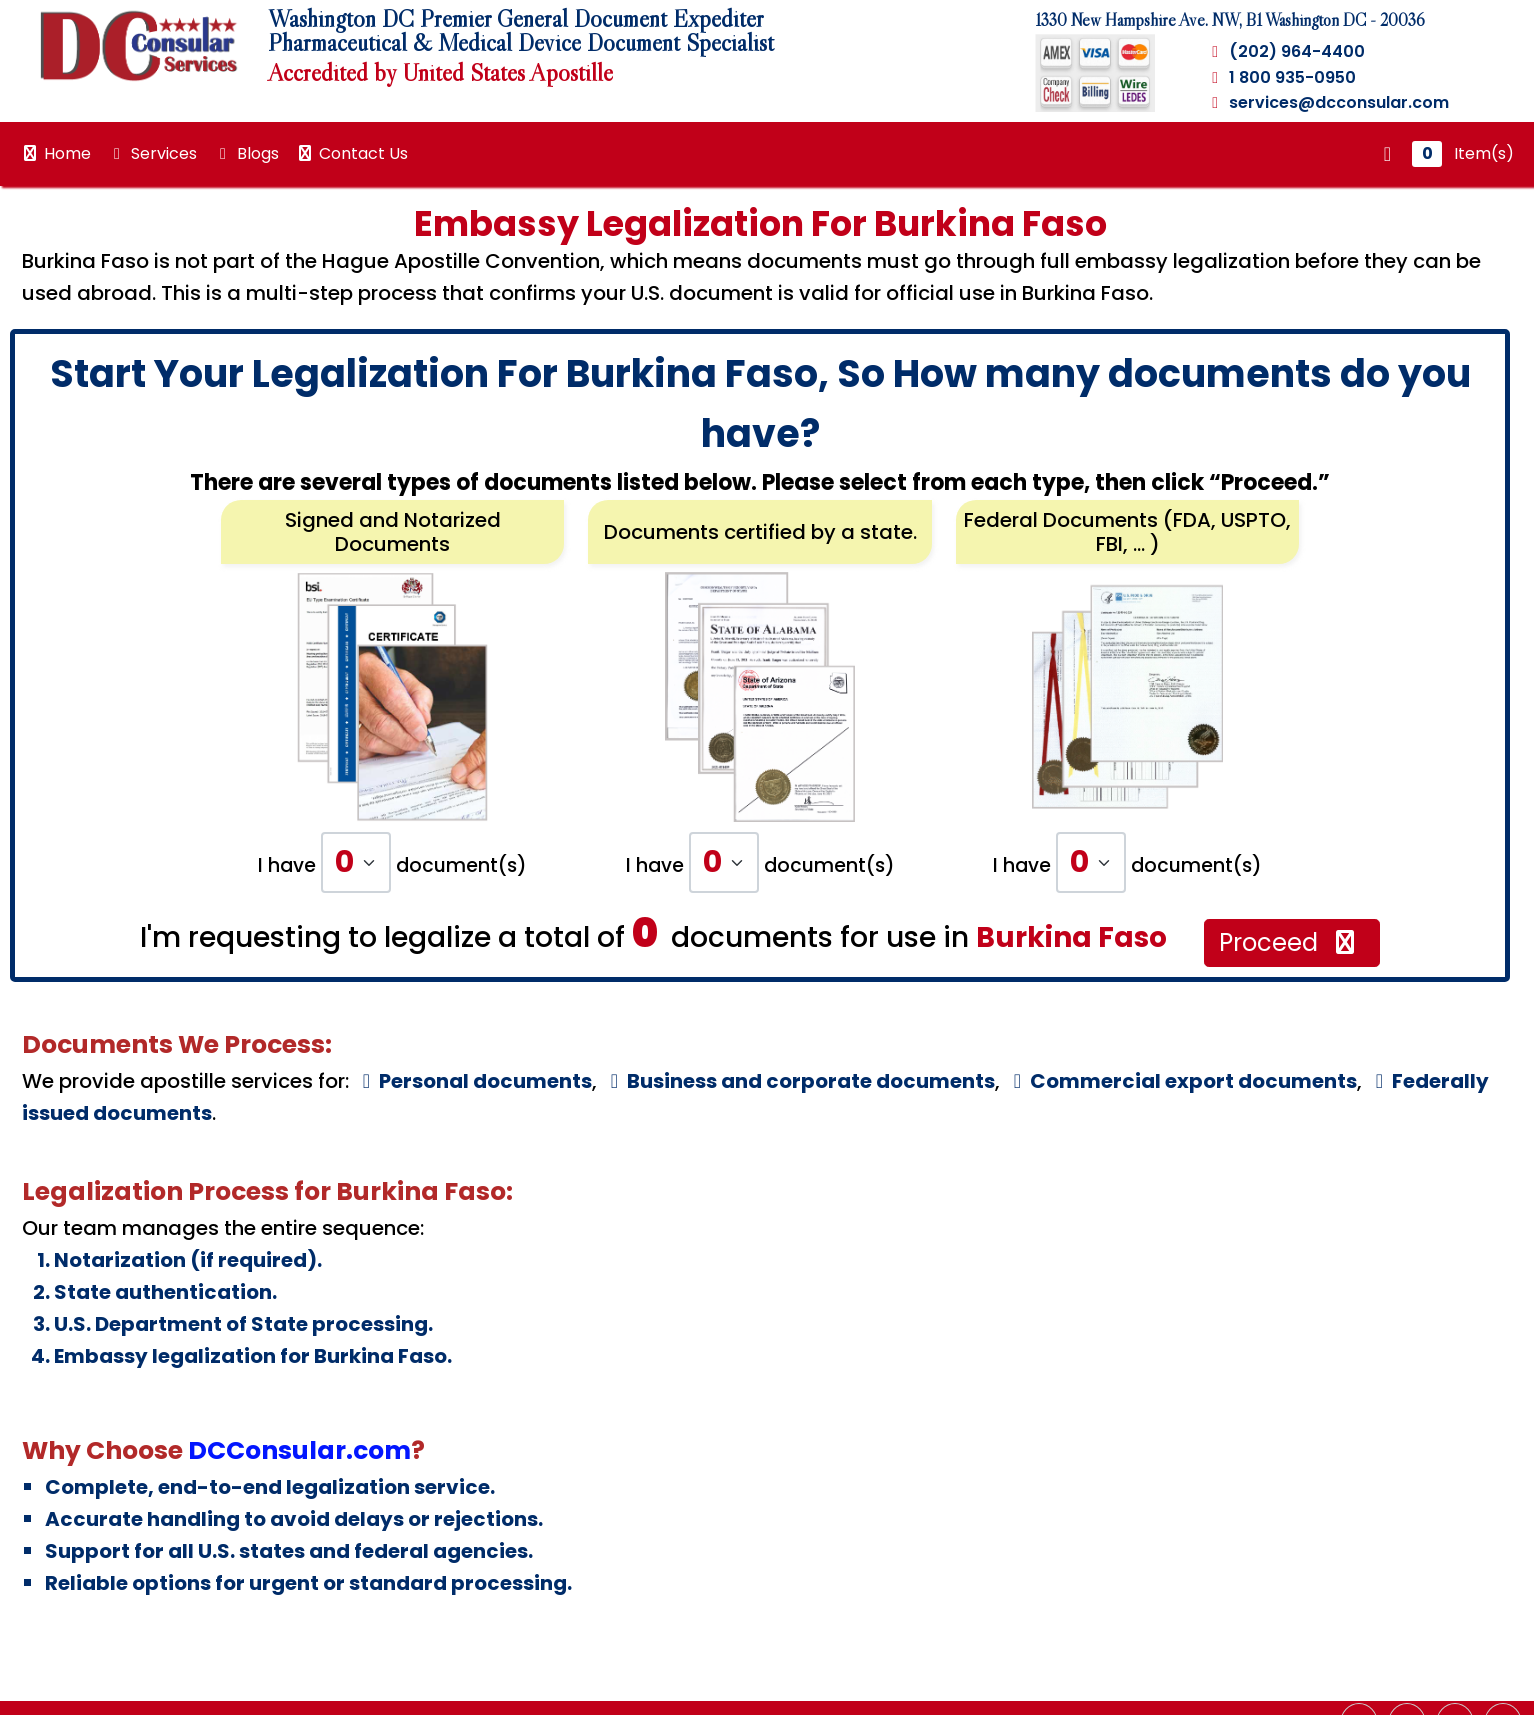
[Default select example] (356, 862)
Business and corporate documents (798, 1081)
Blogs (246, 153)
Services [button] (152, 153)
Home (55, 153)
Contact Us (351, 153)
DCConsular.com (299, 1450)
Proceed (1289, 942)
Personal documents (473, 1081)
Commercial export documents (1181, 1081)
